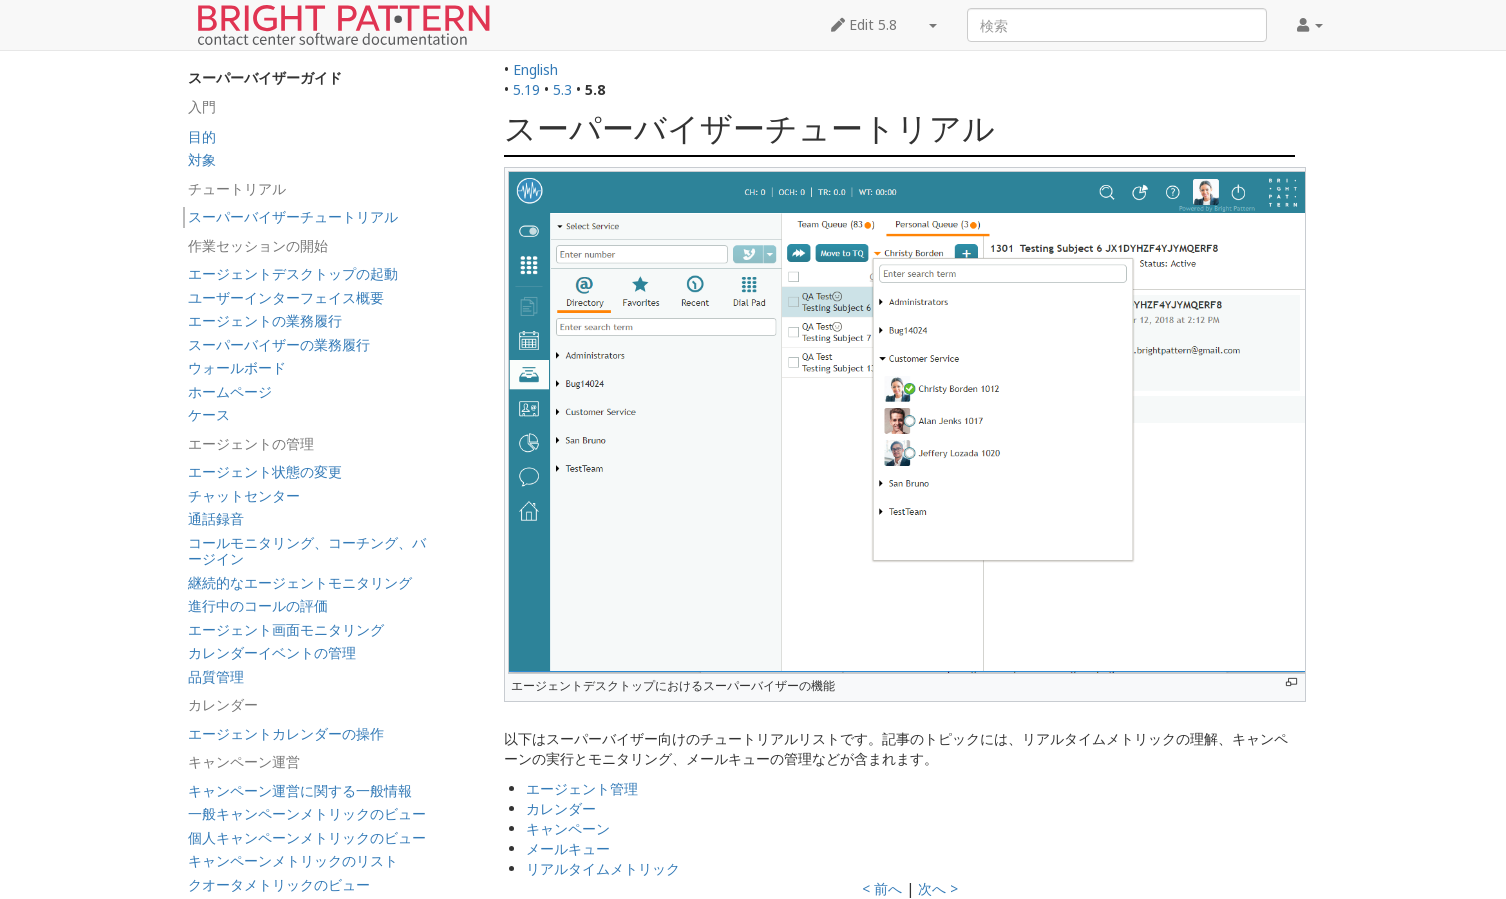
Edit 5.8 (864, 24)
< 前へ (882, 888)
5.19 (526, 89)
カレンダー (561, 808)
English (535, 69)
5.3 (562, 89)
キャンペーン (568, 828)
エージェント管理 (582, 788)
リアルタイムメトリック (603, 868)
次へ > (938, 888)
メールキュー (568, 848)
